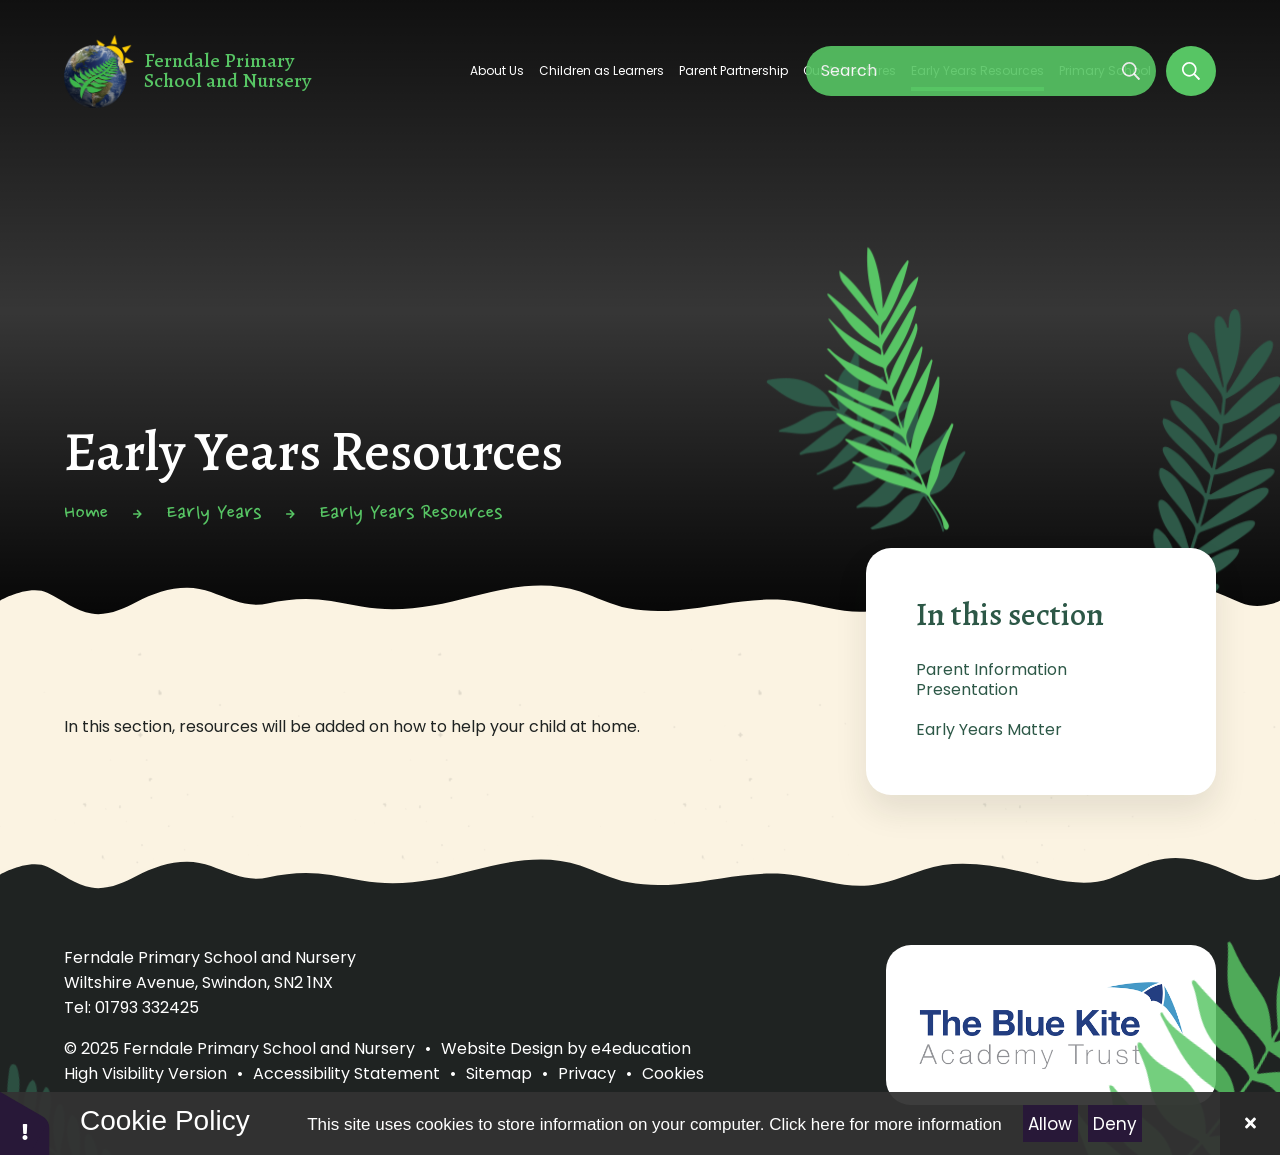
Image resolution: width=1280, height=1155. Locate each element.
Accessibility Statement (346, 1073)
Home (86, 514)
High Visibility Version (145, 1073)
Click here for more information (885, 1124)
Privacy (587, 1073)
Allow (1050, 1124)
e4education (641, 1048)
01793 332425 (147, 1007)
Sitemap (499, 1073)
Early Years (214, 514)
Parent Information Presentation (991, 679)
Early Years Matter (989, 729)
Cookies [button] (673, 1073)
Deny (1115, 1124)
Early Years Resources (411, 514)
